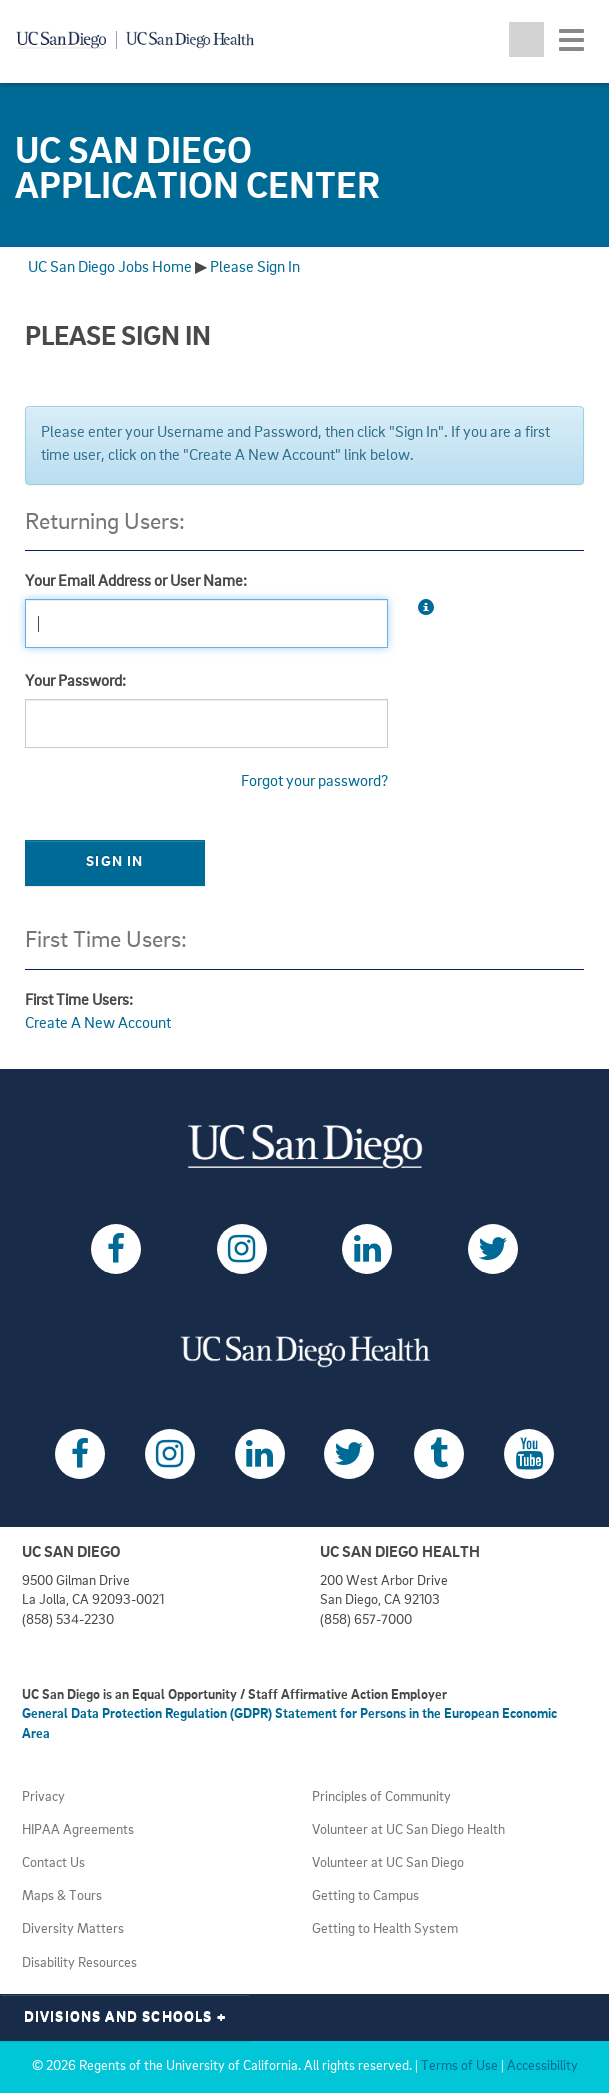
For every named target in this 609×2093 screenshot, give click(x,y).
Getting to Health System (385, 1929)
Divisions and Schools (125, 2017)
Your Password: (75, 682)
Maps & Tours (62, 1896)
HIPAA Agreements (78, 1830)
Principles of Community (381, 1797)
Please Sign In (255, 268)
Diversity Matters (73, 1929)
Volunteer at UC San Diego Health (408, 1830)
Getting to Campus (365, 1896)
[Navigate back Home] (142, 40)
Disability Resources (79, 1963)
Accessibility (542, 2066)
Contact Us (53, 1863)
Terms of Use (459, 2066)
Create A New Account (98, 1024)
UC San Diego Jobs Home (110, 268)
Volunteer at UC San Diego (388, 1863)
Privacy (43, 1797)
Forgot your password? (314, 782)
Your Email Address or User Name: (136, 582)
